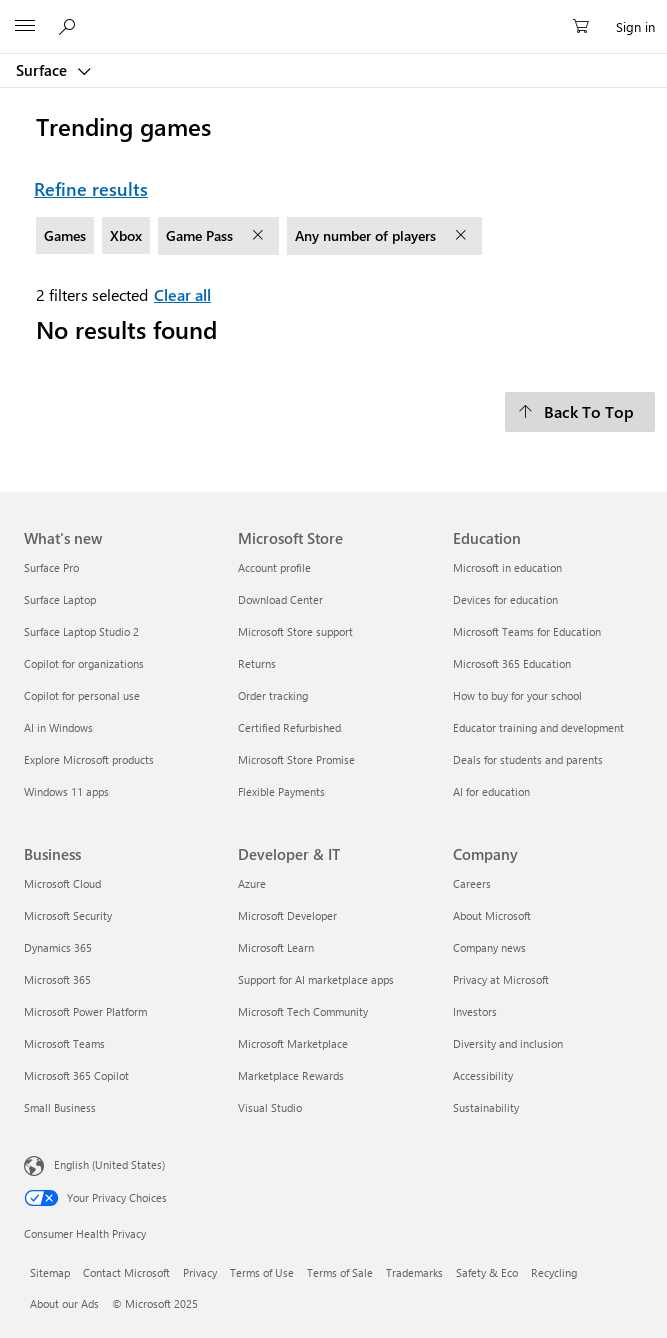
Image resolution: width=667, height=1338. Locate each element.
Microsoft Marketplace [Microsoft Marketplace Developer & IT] (293, 1043)
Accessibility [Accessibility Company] (483, 1075)
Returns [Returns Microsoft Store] (257, 663)
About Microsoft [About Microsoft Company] (492, 915)
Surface (43, 70)
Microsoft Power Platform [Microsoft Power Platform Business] (85, 1011)
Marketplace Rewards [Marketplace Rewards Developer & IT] (291, 1075)
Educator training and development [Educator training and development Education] (538, 727)
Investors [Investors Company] (475, 1011)
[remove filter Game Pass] (260, 236)
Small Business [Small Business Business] (60, 1107)
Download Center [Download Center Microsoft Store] (280, 599)
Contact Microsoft (126, 1272)
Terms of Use (262, 1272)
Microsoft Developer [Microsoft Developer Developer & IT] (287, 915)
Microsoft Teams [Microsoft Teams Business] (64, 1043)
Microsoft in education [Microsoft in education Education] (507, 567)
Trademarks (414, 1272)
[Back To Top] (580, 412)
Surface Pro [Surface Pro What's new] (51, 567)
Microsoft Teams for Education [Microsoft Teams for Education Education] (527, 631)
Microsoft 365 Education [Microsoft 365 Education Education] (512, 663)
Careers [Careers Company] (472, 883)
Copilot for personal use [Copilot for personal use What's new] (82, 695)
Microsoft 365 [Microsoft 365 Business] (57, 979)
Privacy (200, 1272)
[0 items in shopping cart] (587, 27)
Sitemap (50, 1272)
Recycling (554, 1272)
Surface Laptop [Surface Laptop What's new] (60, 599)
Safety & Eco (487, 1272)
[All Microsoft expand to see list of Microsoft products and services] (25, 27)
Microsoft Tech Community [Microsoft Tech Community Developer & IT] (303, 1011)
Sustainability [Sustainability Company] (486, 1107)
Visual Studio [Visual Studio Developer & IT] (270, 1107)
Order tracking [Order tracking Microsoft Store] (273, 695)
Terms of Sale (340, 1272)
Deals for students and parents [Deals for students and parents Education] (528, 759)
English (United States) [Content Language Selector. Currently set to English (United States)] (109, 1163)
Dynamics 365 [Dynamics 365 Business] (58, 947)
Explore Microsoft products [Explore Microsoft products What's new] (89, 759)
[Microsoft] (333, 15)
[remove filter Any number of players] (463, 236)
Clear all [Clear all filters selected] (182, 294)
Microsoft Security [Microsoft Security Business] (68, 915)
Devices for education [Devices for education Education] (505, 599)
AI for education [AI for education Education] (491, 791)
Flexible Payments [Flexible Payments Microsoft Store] (281, 791)
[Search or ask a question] (70, 26)
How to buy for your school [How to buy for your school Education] (517, 695)
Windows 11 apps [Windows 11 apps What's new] (66, 791)
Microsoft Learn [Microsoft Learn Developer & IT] (276, 947)
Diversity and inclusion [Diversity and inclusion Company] (508, 1043)
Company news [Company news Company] (489, 947)
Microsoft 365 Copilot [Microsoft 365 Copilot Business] (76, 1075)
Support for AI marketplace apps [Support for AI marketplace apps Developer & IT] (316, 979)
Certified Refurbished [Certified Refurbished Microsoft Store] (289, 727)
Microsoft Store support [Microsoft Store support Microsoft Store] (295, 631)
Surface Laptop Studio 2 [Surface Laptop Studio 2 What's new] (81, 631)
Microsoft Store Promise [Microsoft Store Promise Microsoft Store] (296, 759)
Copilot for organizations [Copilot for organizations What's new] (84, 663)
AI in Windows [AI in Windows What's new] (58, 727)
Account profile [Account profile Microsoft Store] (274, 567)
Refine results (91, 189)
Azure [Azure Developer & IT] (252, 883)
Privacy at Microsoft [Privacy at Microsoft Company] (501, 979)
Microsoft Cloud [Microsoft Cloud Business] (62, 883)
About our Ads (64, 1303)
